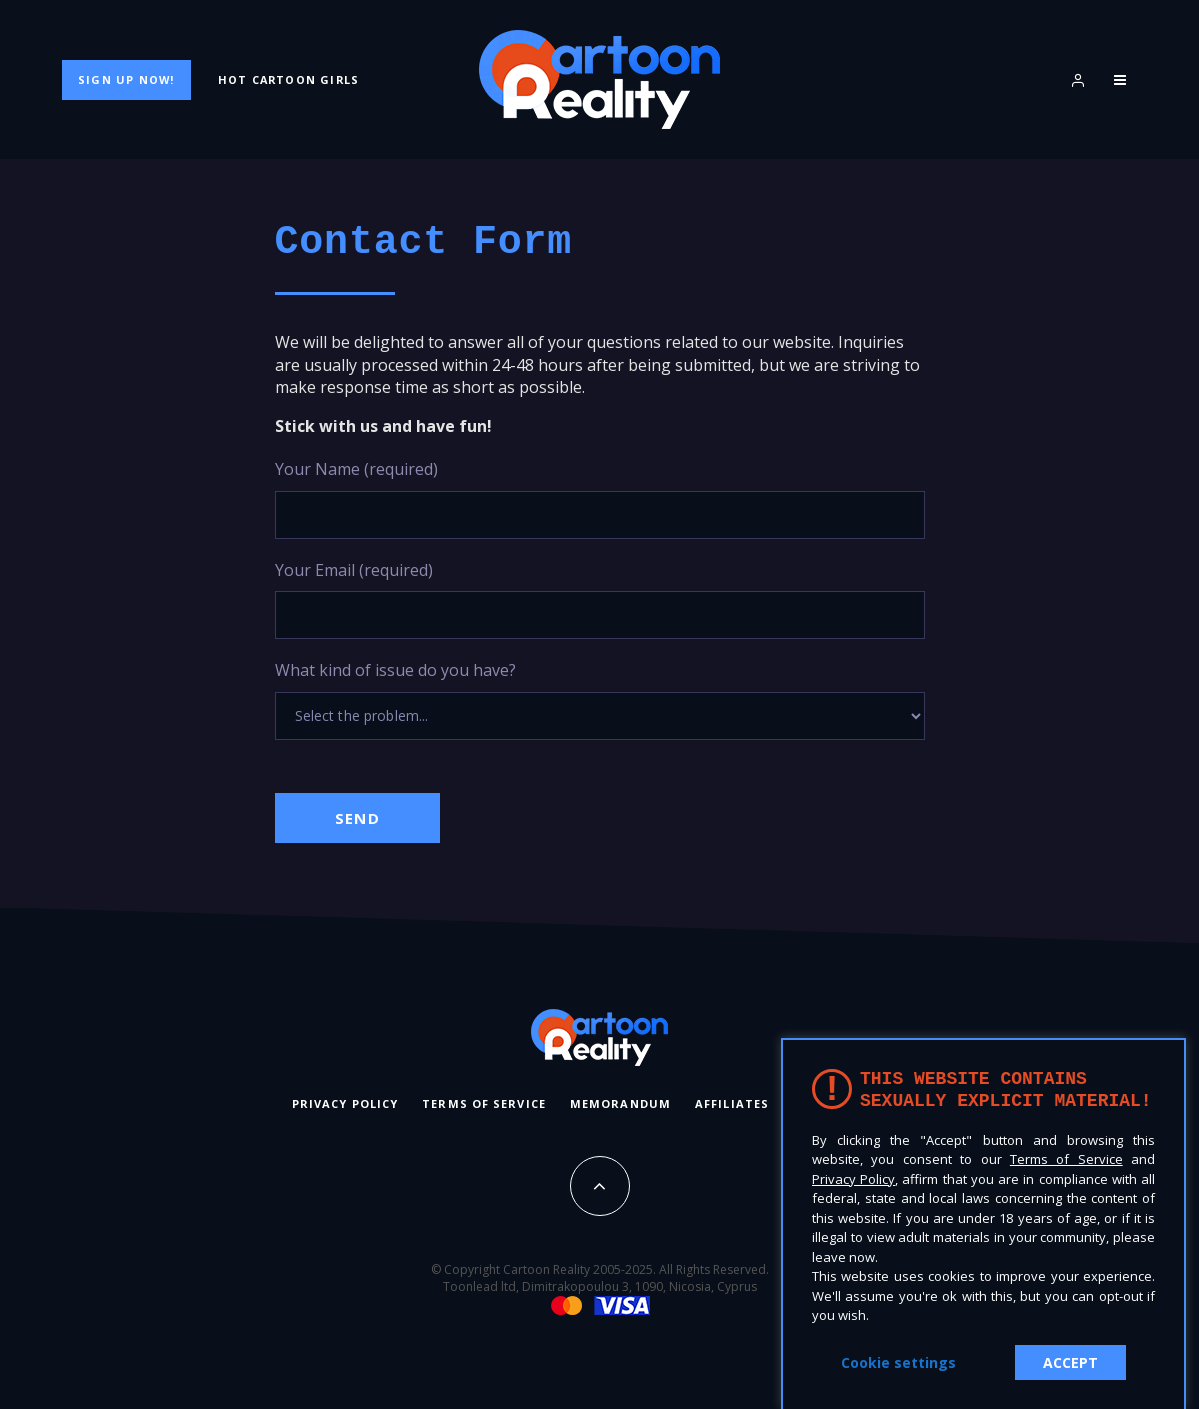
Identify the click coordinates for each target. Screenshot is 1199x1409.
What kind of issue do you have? (600, 699)
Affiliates (732, 1103)
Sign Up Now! (126, 79)
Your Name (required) (600, 498)
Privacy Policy (345, 1103)
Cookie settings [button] (898, 1362)
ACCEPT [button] (1070, 1362)
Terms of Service (484, 1103)
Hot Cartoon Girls (288, 79)
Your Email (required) (600, 599)
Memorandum (620, 1103)
